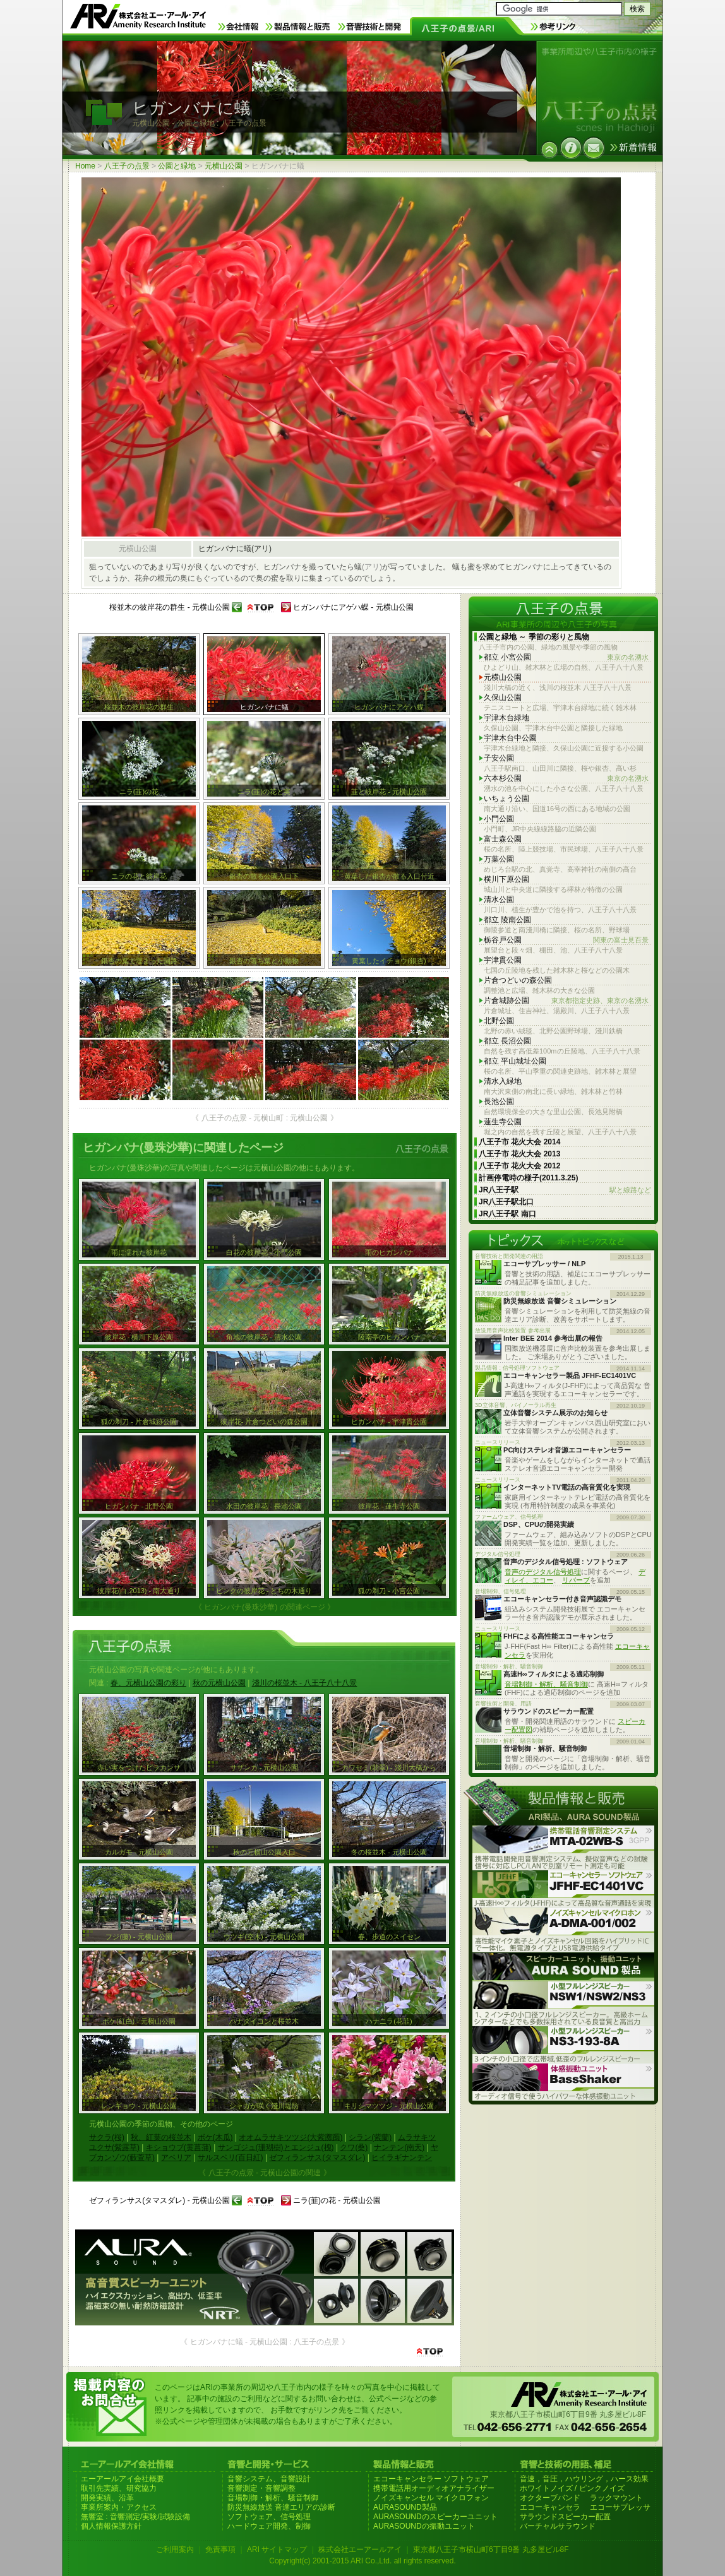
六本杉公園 (566, 779)
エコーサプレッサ (620, 2507)
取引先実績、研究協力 (119, 2488)
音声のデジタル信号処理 (543, 1572)
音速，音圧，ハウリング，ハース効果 (584, 2478)
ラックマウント (616, 2497)
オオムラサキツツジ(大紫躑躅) (290, 2137)
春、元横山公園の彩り (148, 1682)
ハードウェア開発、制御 (269, 2526)
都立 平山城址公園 (515, 1061)
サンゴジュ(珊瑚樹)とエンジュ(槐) (276, 2147)
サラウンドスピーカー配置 (565, 2516)
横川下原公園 (506, 879)
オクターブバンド (550, 2497)
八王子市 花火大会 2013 (519, 1153)
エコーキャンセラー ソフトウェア (431, 2478)
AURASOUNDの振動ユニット (424, 2526)
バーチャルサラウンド (558, 2526)
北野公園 (499, 1020)
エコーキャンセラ (550, 2507)
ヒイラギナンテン (401, 2157)
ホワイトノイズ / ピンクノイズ (572, 2488)
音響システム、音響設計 (269, 2478)
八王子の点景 (127, 166)
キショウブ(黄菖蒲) (179, 2147)
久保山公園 (503, 697)
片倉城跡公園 (566, 1001)
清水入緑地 (503, 1081)
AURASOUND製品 (405, 2507)
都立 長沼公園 (507, 1040)
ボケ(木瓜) (215, 2137)
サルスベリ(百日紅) (230, 2157)
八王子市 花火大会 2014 (519, 1141)
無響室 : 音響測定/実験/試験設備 (135, 2516)
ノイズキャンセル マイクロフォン (431, 2497)
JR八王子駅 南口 (507, 1213)
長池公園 (499, 1101)
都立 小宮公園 (566, 657)
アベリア (176, 2157)
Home (85, 166)
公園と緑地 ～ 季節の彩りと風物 (534, 636)
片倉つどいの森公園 (518, 980)
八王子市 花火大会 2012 (519, 1165)
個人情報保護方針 (111, 2526)
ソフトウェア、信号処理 (269, 2516)
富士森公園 (503, 838)
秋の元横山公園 (219, 1682)
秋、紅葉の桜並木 (161, 2137)
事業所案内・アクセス (119, 2507)
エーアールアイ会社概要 (122, 2478)
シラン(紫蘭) (370, 2137)
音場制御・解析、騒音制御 (546, 1684)
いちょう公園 (506, 798)
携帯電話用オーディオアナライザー (433, 2488)
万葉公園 (499, 859)
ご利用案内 (175, 2549)
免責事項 (220, 2549)
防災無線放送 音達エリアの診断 (281, 2507)
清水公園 (499, 899)
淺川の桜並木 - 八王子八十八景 (304, 1682)
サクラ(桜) (106, 2137)
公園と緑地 (177, 166)
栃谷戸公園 (566, 940)
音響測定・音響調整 (261, 2488)
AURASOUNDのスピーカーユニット (435, 2516)
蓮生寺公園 (503, 1121)
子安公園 (499, 758)
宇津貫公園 (503, 960)
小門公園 (499, 818)
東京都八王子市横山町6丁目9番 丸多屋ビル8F (491, 2549)
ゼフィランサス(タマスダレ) (317, 2157)
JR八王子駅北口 (506, 1201)
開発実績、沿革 (107, 2497)
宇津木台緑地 (506, 717)
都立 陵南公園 (507, 919)
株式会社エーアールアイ (360, 2549)
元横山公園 (224, 166)
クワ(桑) (354, 2147)
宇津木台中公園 (510, 737)
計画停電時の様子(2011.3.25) (528, 1177)
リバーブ (576, 1580)
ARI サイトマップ (277, 2549)
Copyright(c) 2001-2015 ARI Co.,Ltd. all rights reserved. (362, 2560)
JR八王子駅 (565, 1190)
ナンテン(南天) (399, 2147)
